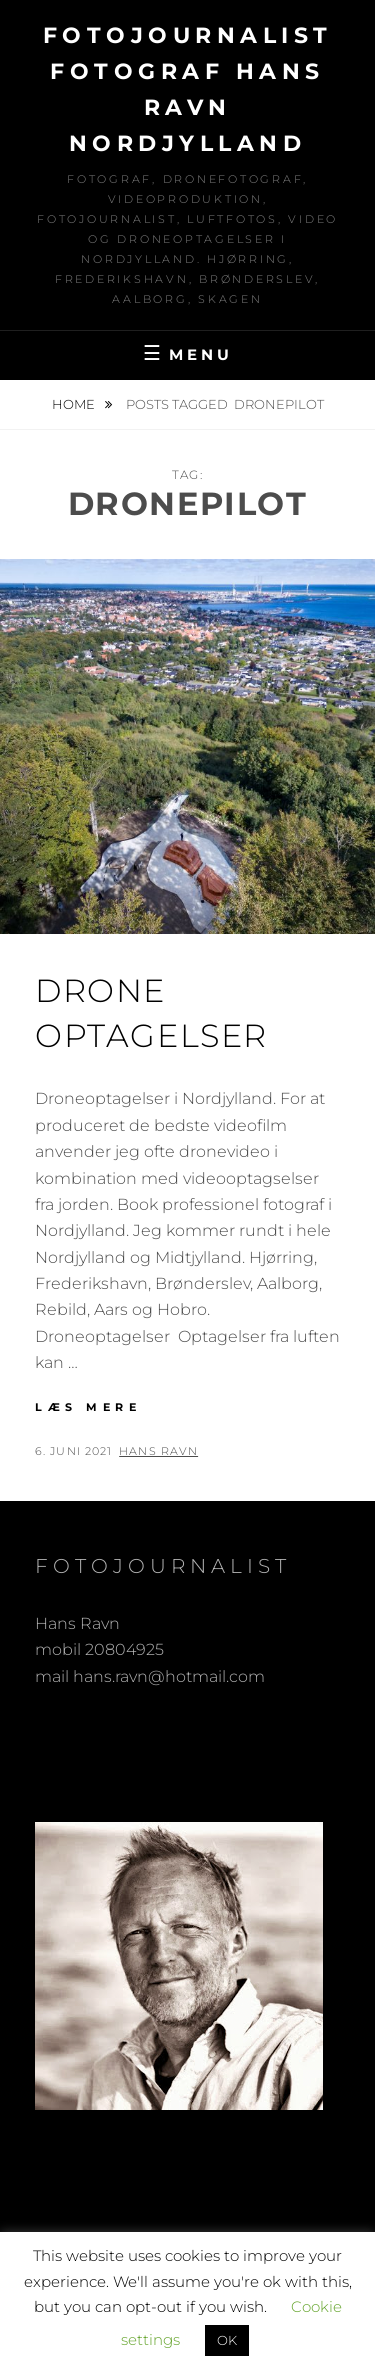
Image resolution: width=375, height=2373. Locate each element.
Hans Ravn (158, 1451)
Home (75, 404)
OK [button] (227, 2340)
